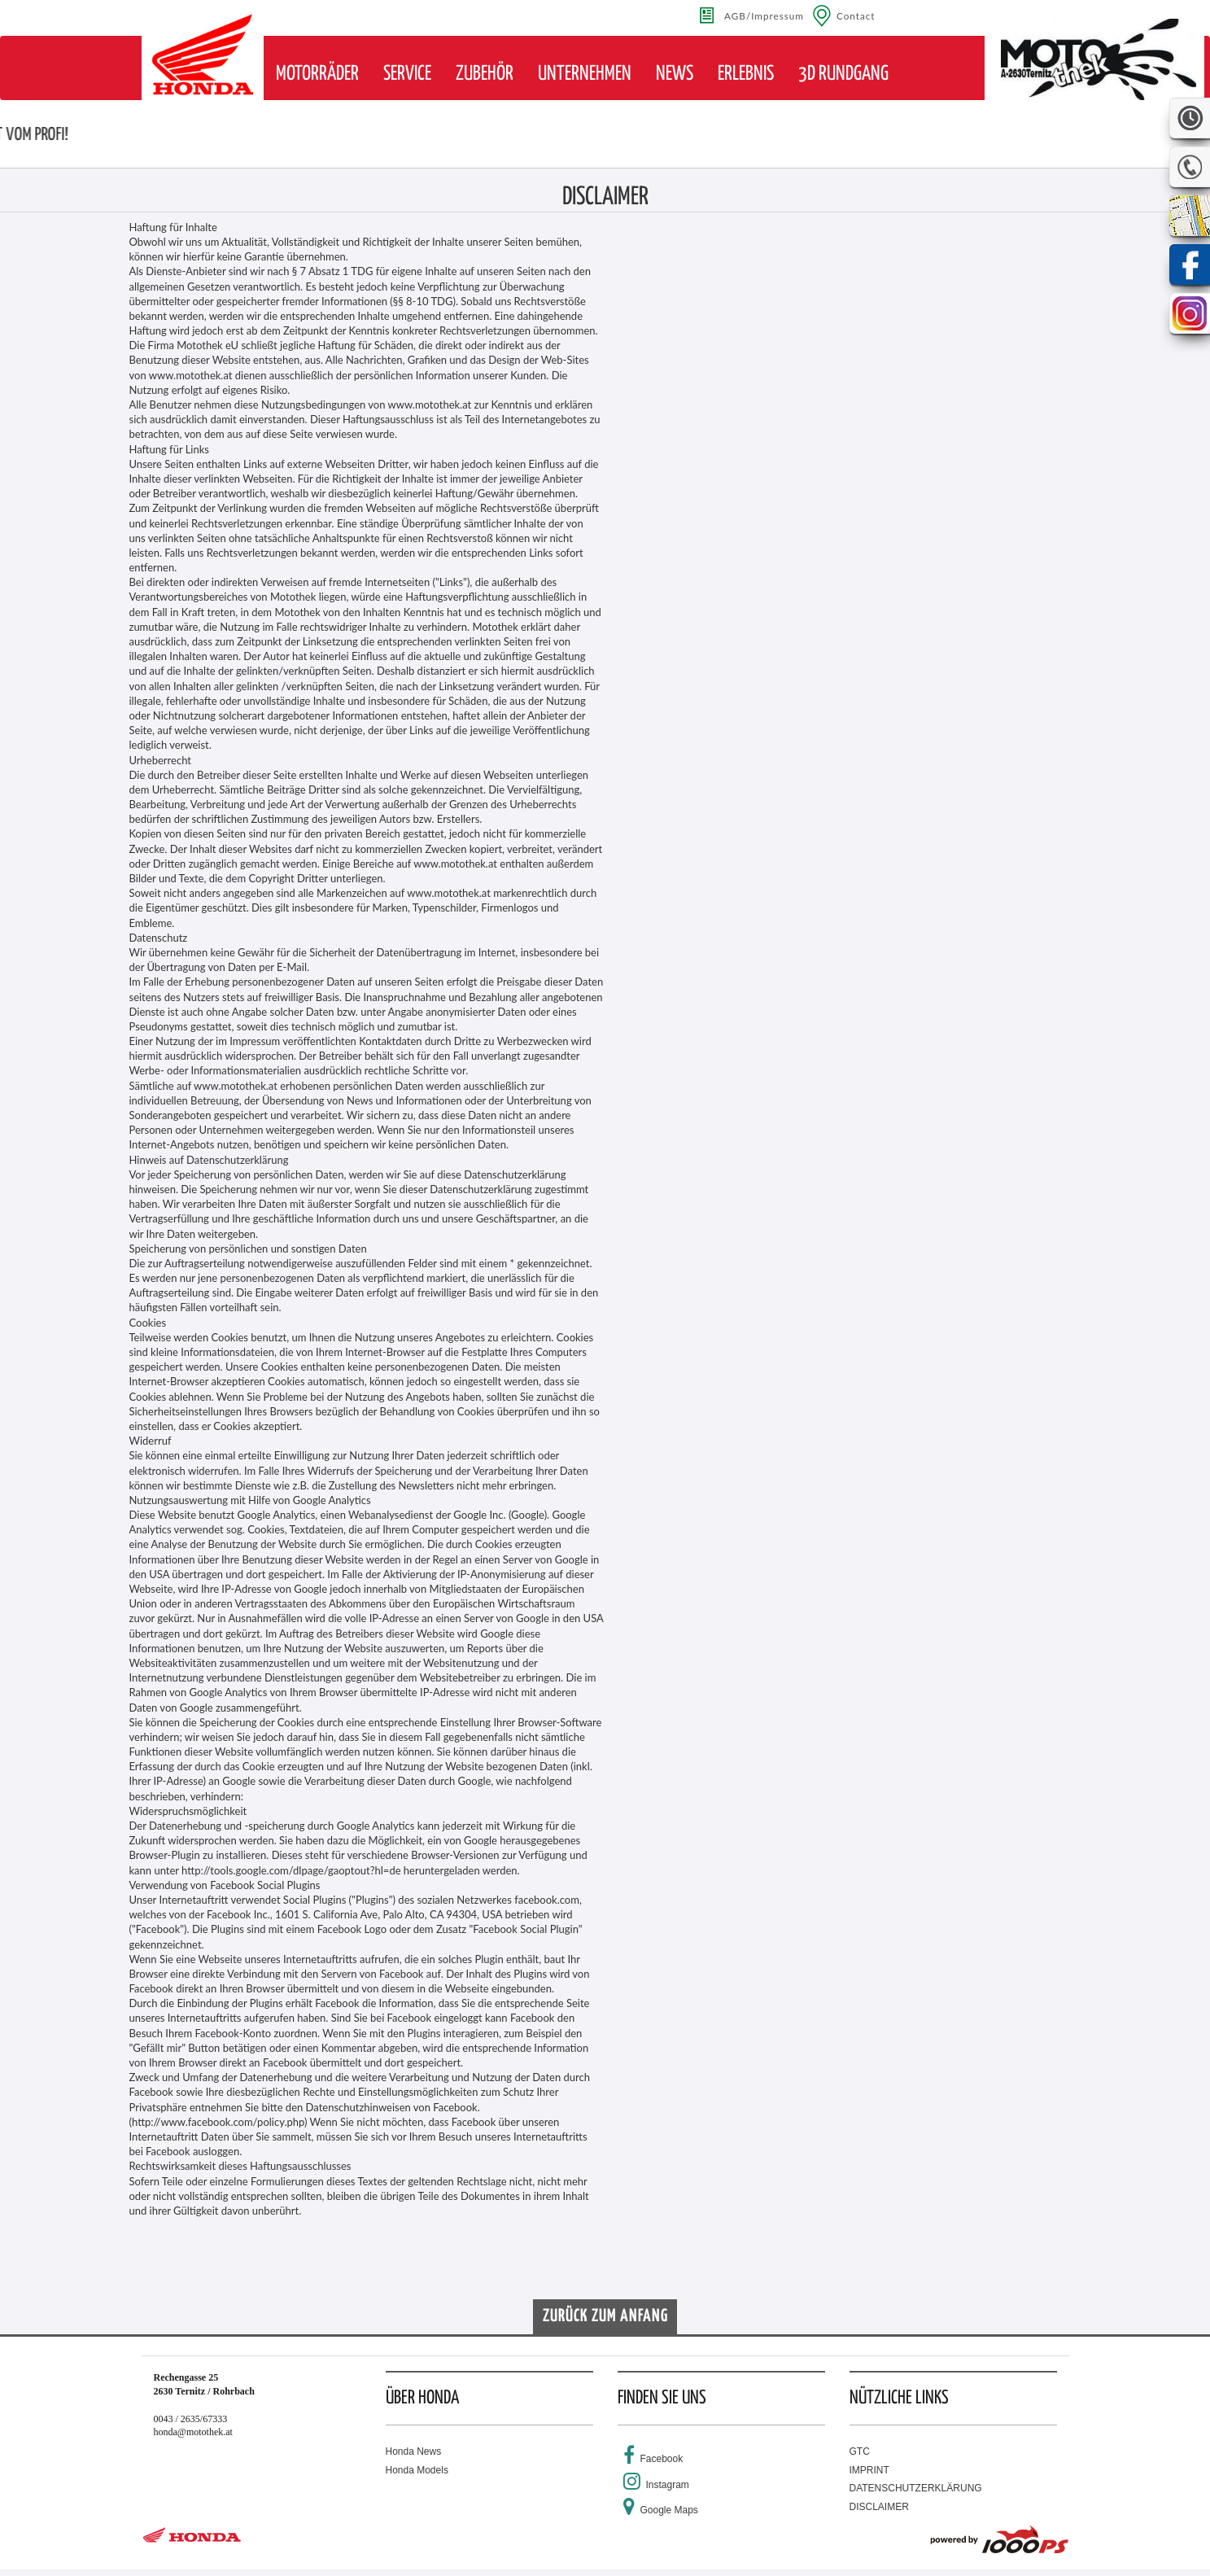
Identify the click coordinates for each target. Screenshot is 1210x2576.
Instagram (667, 2485)
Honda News (414, 2451)
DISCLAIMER (879, 2507)
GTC (860, 2451)
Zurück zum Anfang (605, 2316)
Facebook (662, 2458)
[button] (317, 74)
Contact (856, 15)
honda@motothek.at (193, 2432)
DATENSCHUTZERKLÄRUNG (916, 2488)
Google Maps (669, 2510)
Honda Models (417, 2470)
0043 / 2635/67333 (191, 2419)
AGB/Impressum (764, 15)
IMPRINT (869, 2470)
